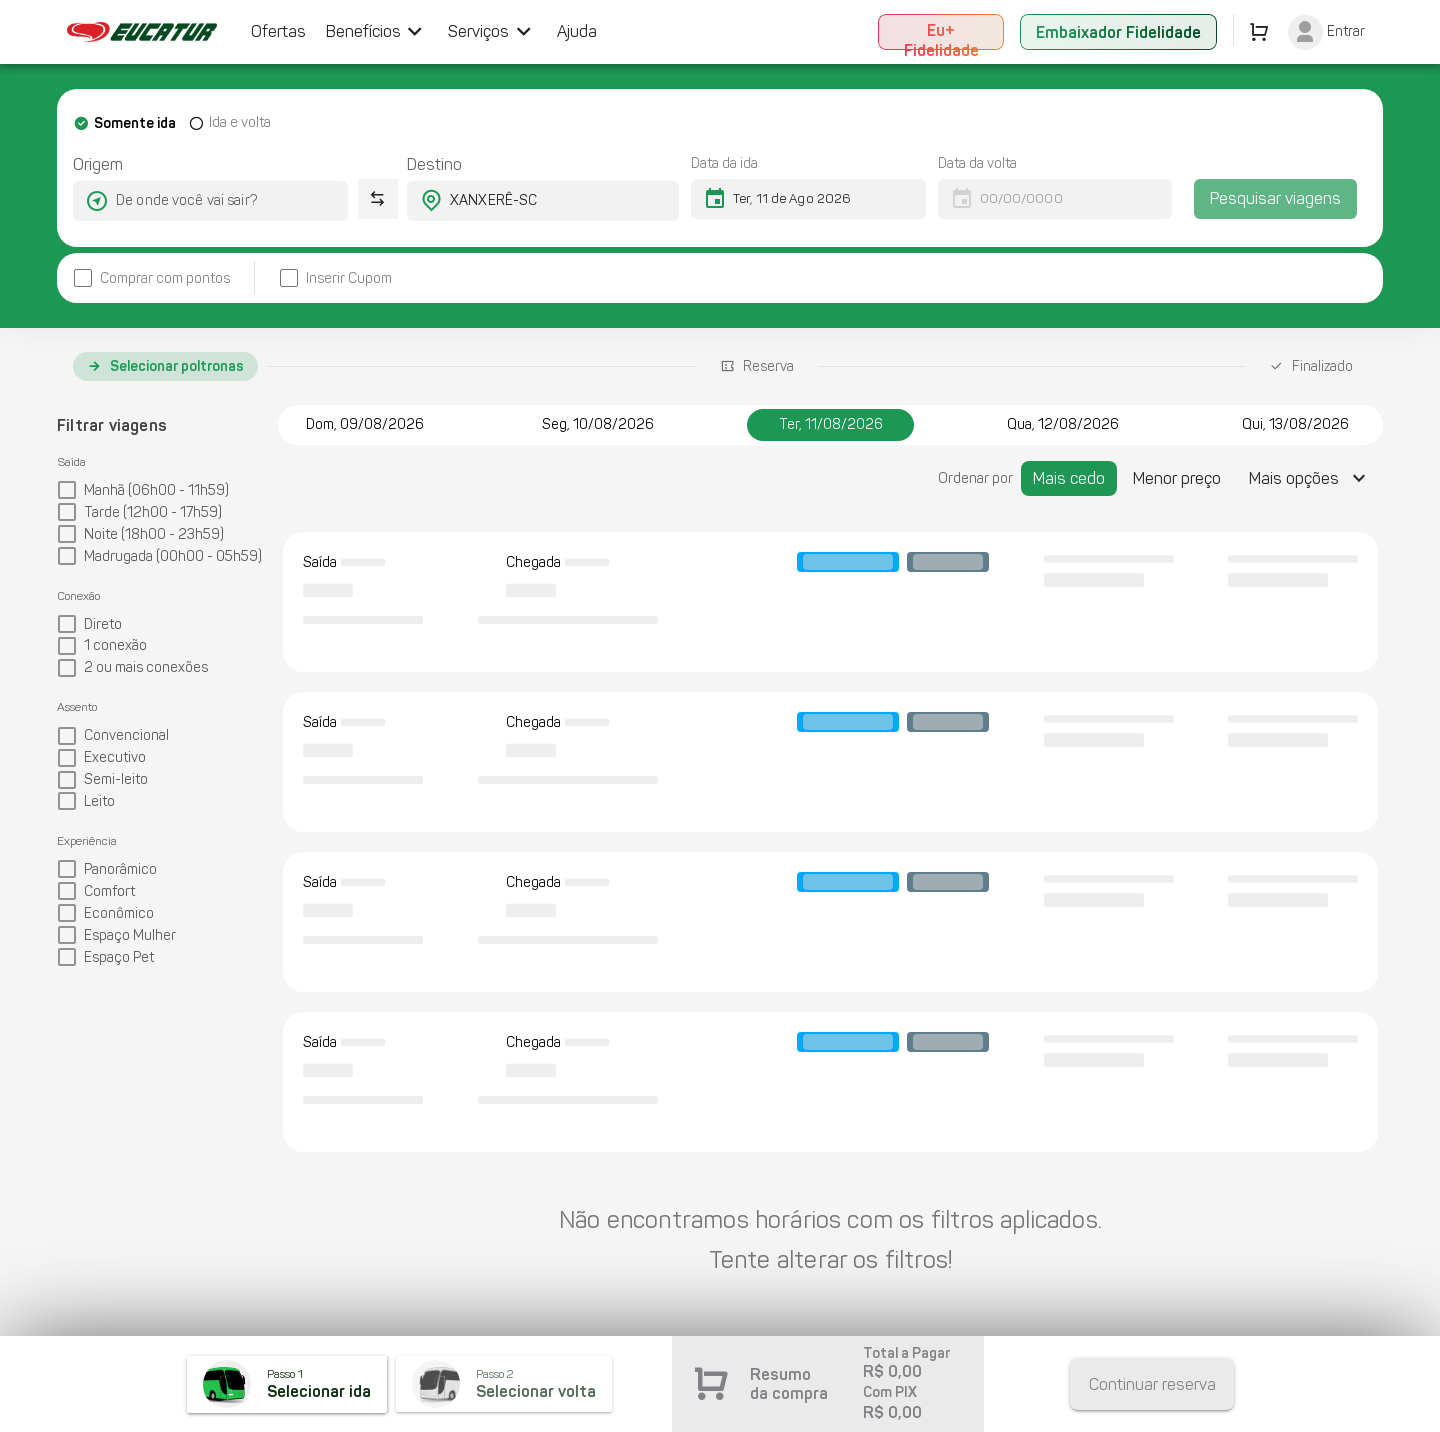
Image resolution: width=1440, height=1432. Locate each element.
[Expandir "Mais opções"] (1310, 478)
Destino (434, 164)
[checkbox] (151, 278)
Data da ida (724, 163)
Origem (98, 164)
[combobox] (192, 201)
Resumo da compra (789, 1384)
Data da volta (977, 163)
